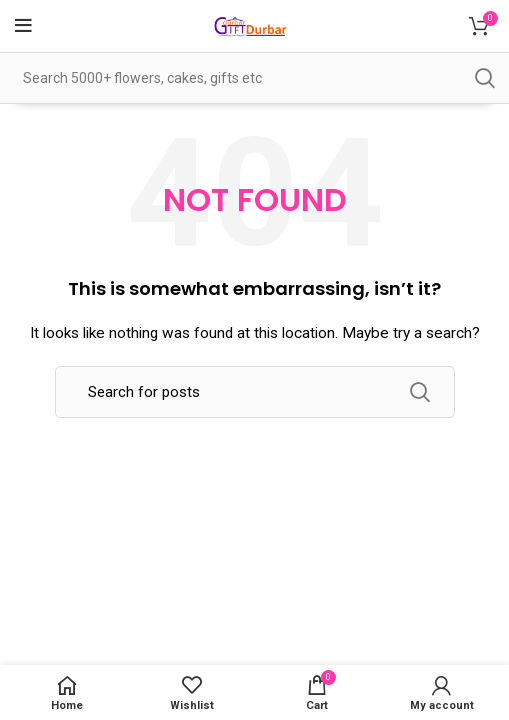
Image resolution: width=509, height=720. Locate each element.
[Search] (255, 392)
